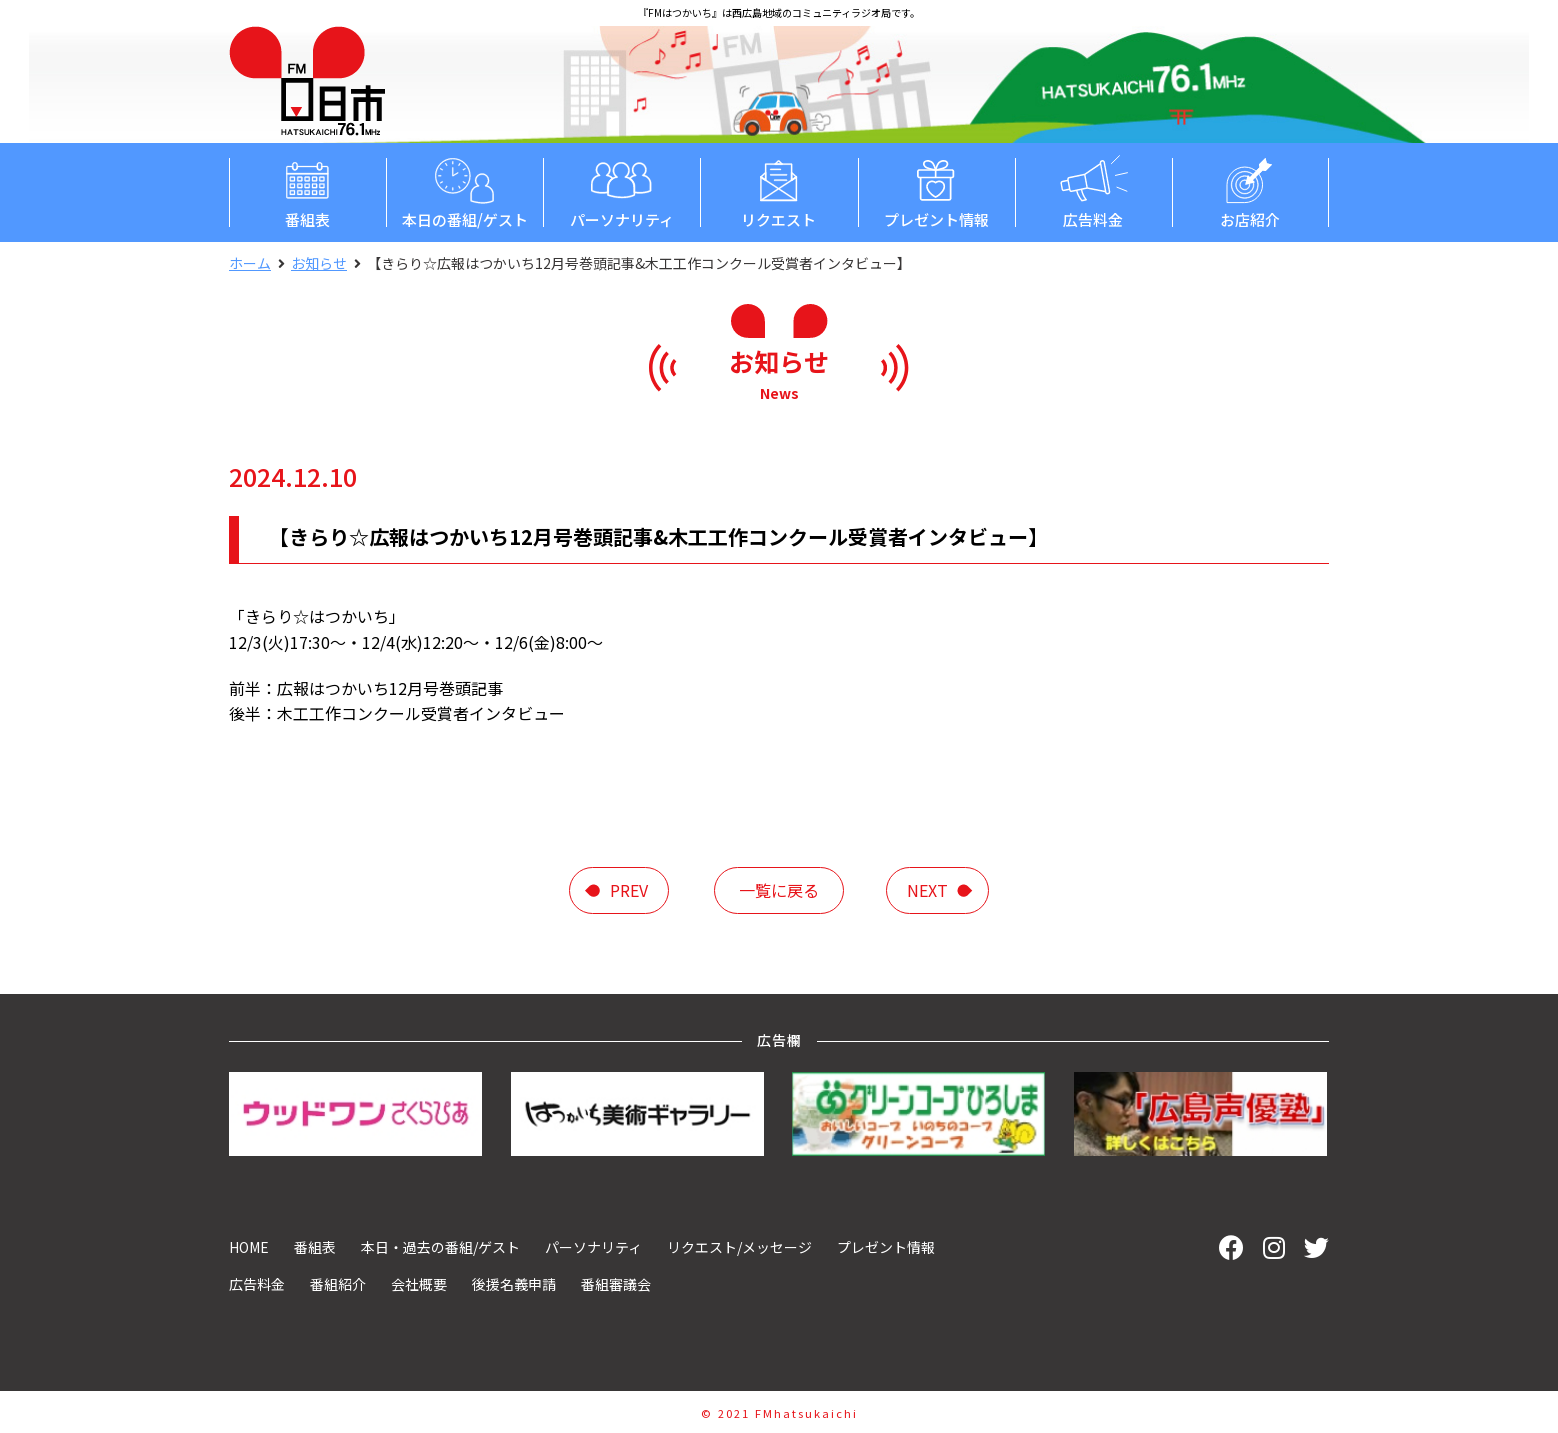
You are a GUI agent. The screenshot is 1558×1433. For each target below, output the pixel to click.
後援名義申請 (514, 1284)
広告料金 (1093, 191)
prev (629, 890)
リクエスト (778, 191)
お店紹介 (1250, 191)
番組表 (307, 191)
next (927, 890)
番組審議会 (616, 1284)
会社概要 (419, 1284)
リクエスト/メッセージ (739, 1247)
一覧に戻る (779, 890)
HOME (249, 1247)
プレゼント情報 (936, 191)
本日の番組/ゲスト (464, 191)
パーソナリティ (621, 191)
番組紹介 (338, 1284)
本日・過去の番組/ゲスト (440, 1247)
